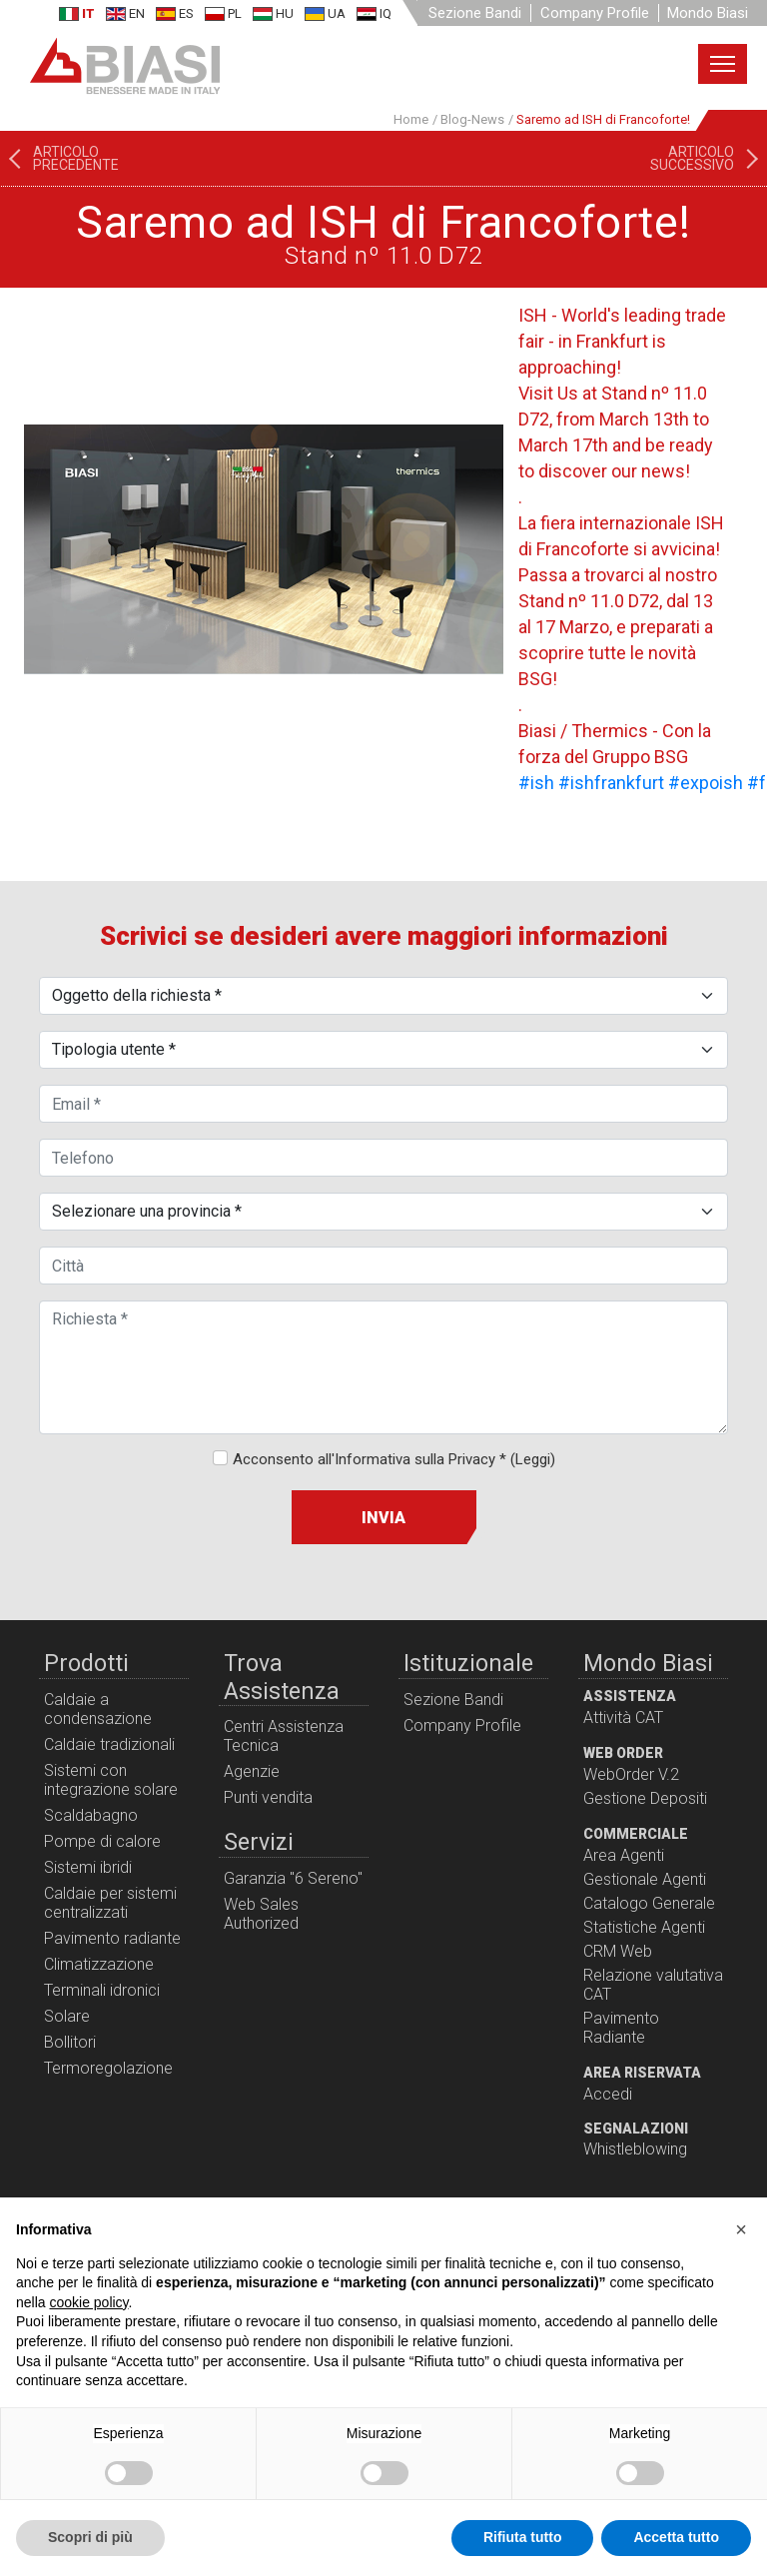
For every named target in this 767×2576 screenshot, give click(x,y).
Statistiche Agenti (644, 1927)
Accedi (607, 2094)
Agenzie (252, 1771)
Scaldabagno (91, 1815)
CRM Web (617, 1951)
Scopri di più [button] (90, 2537)
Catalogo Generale (649, 1903)
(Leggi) (532, 1459)
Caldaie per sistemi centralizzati (110, 1903)
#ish (536, 782)
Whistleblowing (635, 2149)
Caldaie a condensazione (98, 1709)
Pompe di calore (102, 1841)
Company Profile (594, 13)
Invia (383, 1517)
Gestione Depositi (645, 1798)
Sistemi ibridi (88, 1867)
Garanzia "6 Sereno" (293, 1878)
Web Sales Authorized (261, 1914)
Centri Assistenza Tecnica (284, 1736)
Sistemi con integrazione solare (111, 1780)
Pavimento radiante (112, 1938)
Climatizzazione (99, 1964)
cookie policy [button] (88, 2302)
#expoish (705, 782)
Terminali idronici (102, 1990)
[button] (741, 2229)
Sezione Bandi (474, 13)
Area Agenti (623, 1855)
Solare (67, 2016)
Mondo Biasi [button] (707, 13)
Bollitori (70, 2042)
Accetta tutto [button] (676, 2537)
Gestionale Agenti (644, 1879)
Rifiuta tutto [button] (522, 2537)
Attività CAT (623, 1717)
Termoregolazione (108, 2068)
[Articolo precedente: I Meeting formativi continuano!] (59, 159)
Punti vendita (268, 1797)
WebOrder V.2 (631, 1774)
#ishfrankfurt (611, 782)
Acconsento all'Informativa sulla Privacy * (394, 1459)
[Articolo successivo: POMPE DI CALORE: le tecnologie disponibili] (708, 159)
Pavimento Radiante (621, 2028)
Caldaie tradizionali (109, 1744)
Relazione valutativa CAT (653, 1985)
